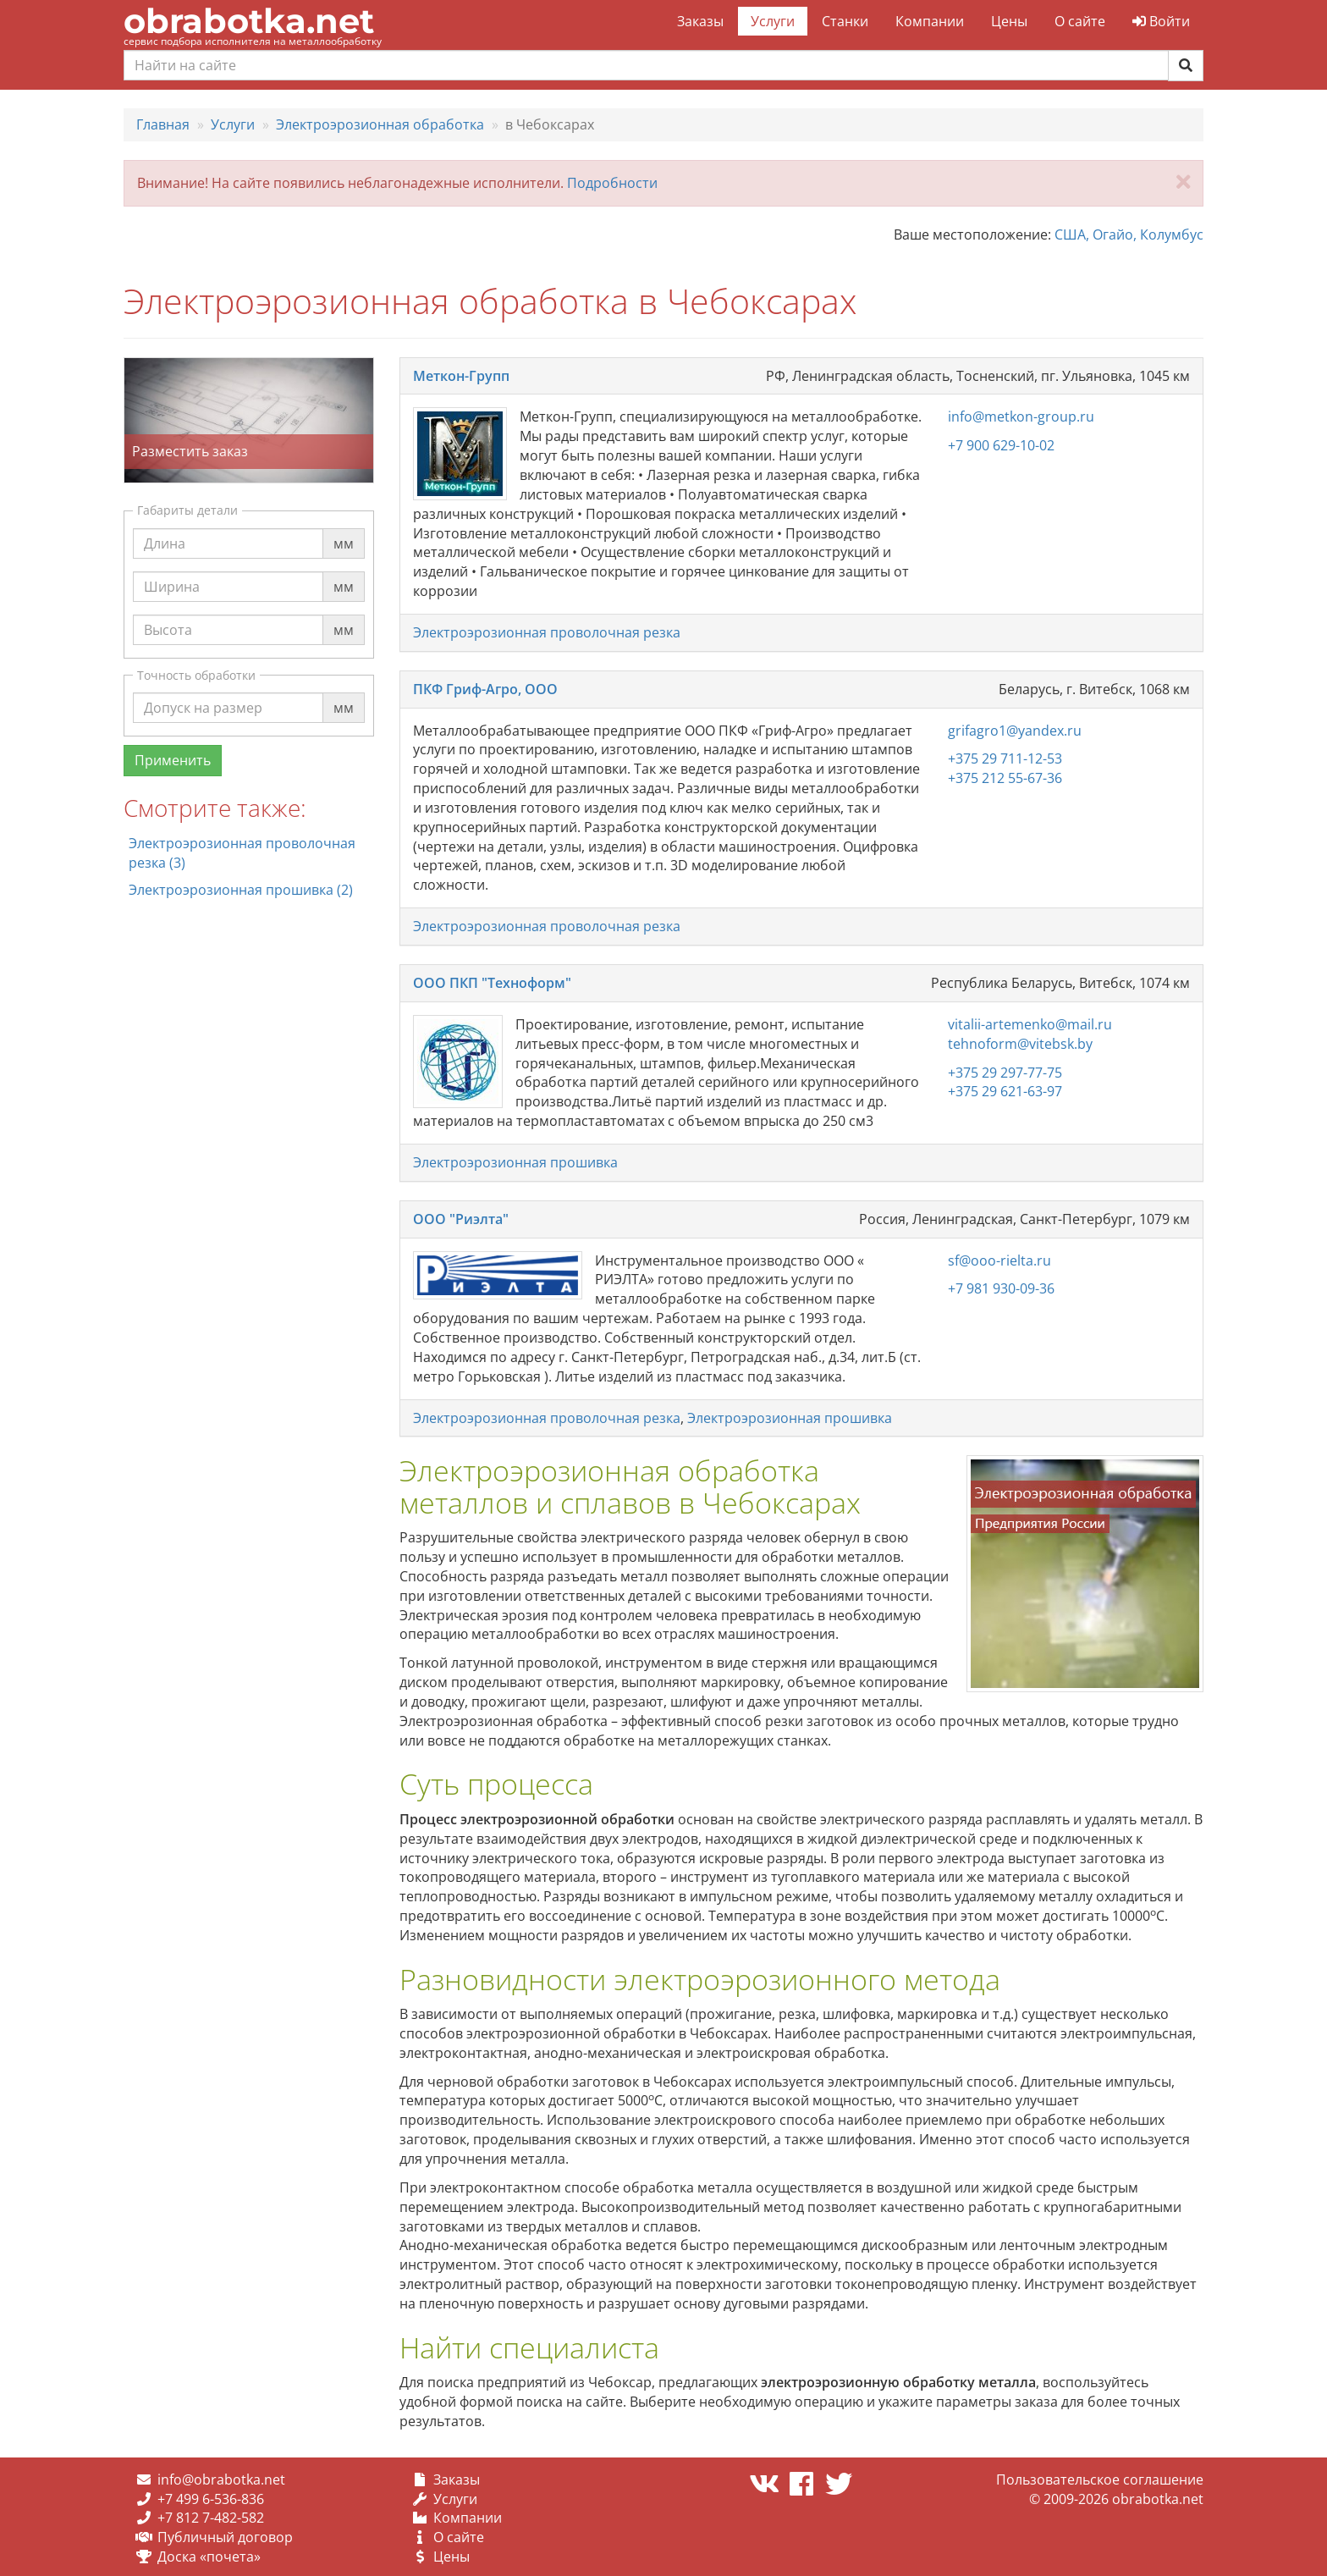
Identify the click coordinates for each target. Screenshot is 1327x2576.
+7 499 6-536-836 (210, 2499)
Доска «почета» (209, 2556)
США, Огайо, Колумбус (1128, 234)
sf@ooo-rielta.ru (999, 1260)
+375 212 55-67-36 (1005, 778)
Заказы (700, 21)
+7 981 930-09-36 (1001, 1288)
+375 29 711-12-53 (1005, 758)
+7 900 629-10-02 (1001, 445)
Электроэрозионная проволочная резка (546, 632)
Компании (929, 21)
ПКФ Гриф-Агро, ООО (485, 689)
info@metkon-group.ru (1021, 416)
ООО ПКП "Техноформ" (492, 983)
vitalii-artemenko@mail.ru (1030, 1024)
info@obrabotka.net (221, 2479)
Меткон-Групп (461, 376)
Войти (1161, 21)
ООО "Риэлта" (461, 1219)
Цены (1009, 21)
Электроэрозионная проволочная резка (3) (242, 853)
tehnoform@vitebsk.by (1020, 1043)
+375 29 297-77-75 (1005, 1072)
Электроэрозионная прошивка (515, 1162)
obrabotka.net (249, 20)
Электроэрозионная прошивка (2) (241, 889)
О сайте (1079, 21)
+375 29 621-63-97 (1005, 1091)
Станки (845, 21)
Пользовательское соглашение (1099, 2479)
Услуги (773, 21)
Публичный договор (225, 2537)
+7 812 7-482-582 (210, 2517)
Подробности (612, 183)
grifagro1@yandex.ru (1015, 730)
